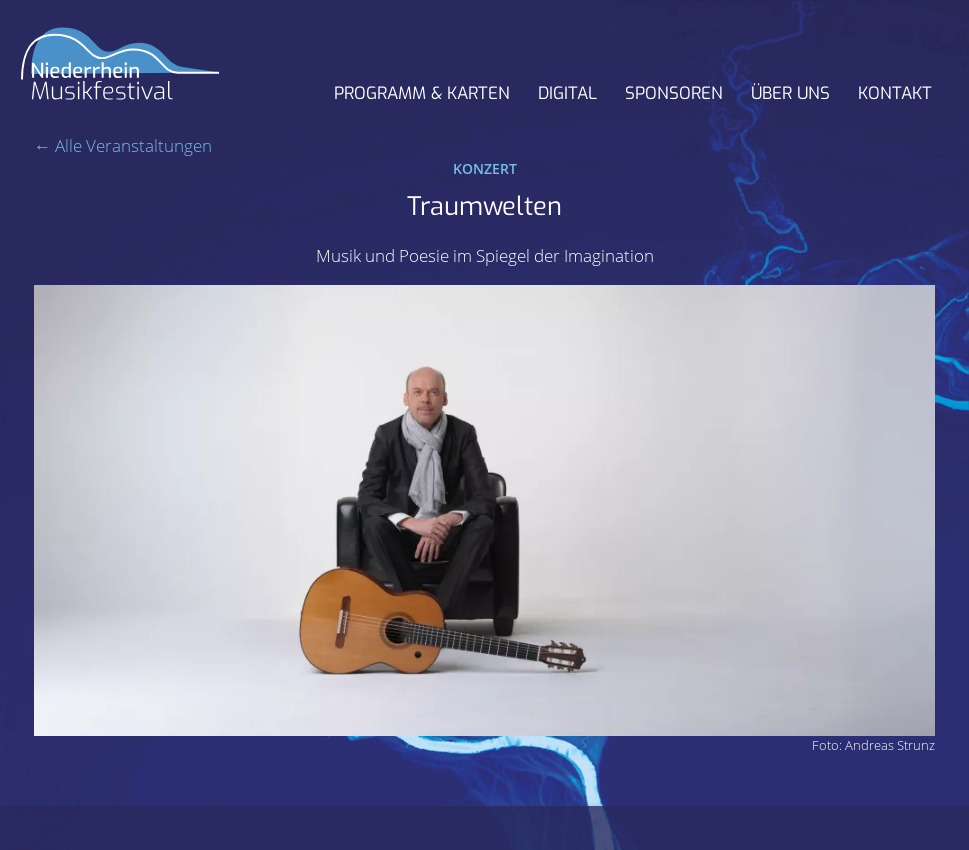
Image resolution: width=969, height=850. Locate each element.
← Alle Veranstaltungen (123, 145)
